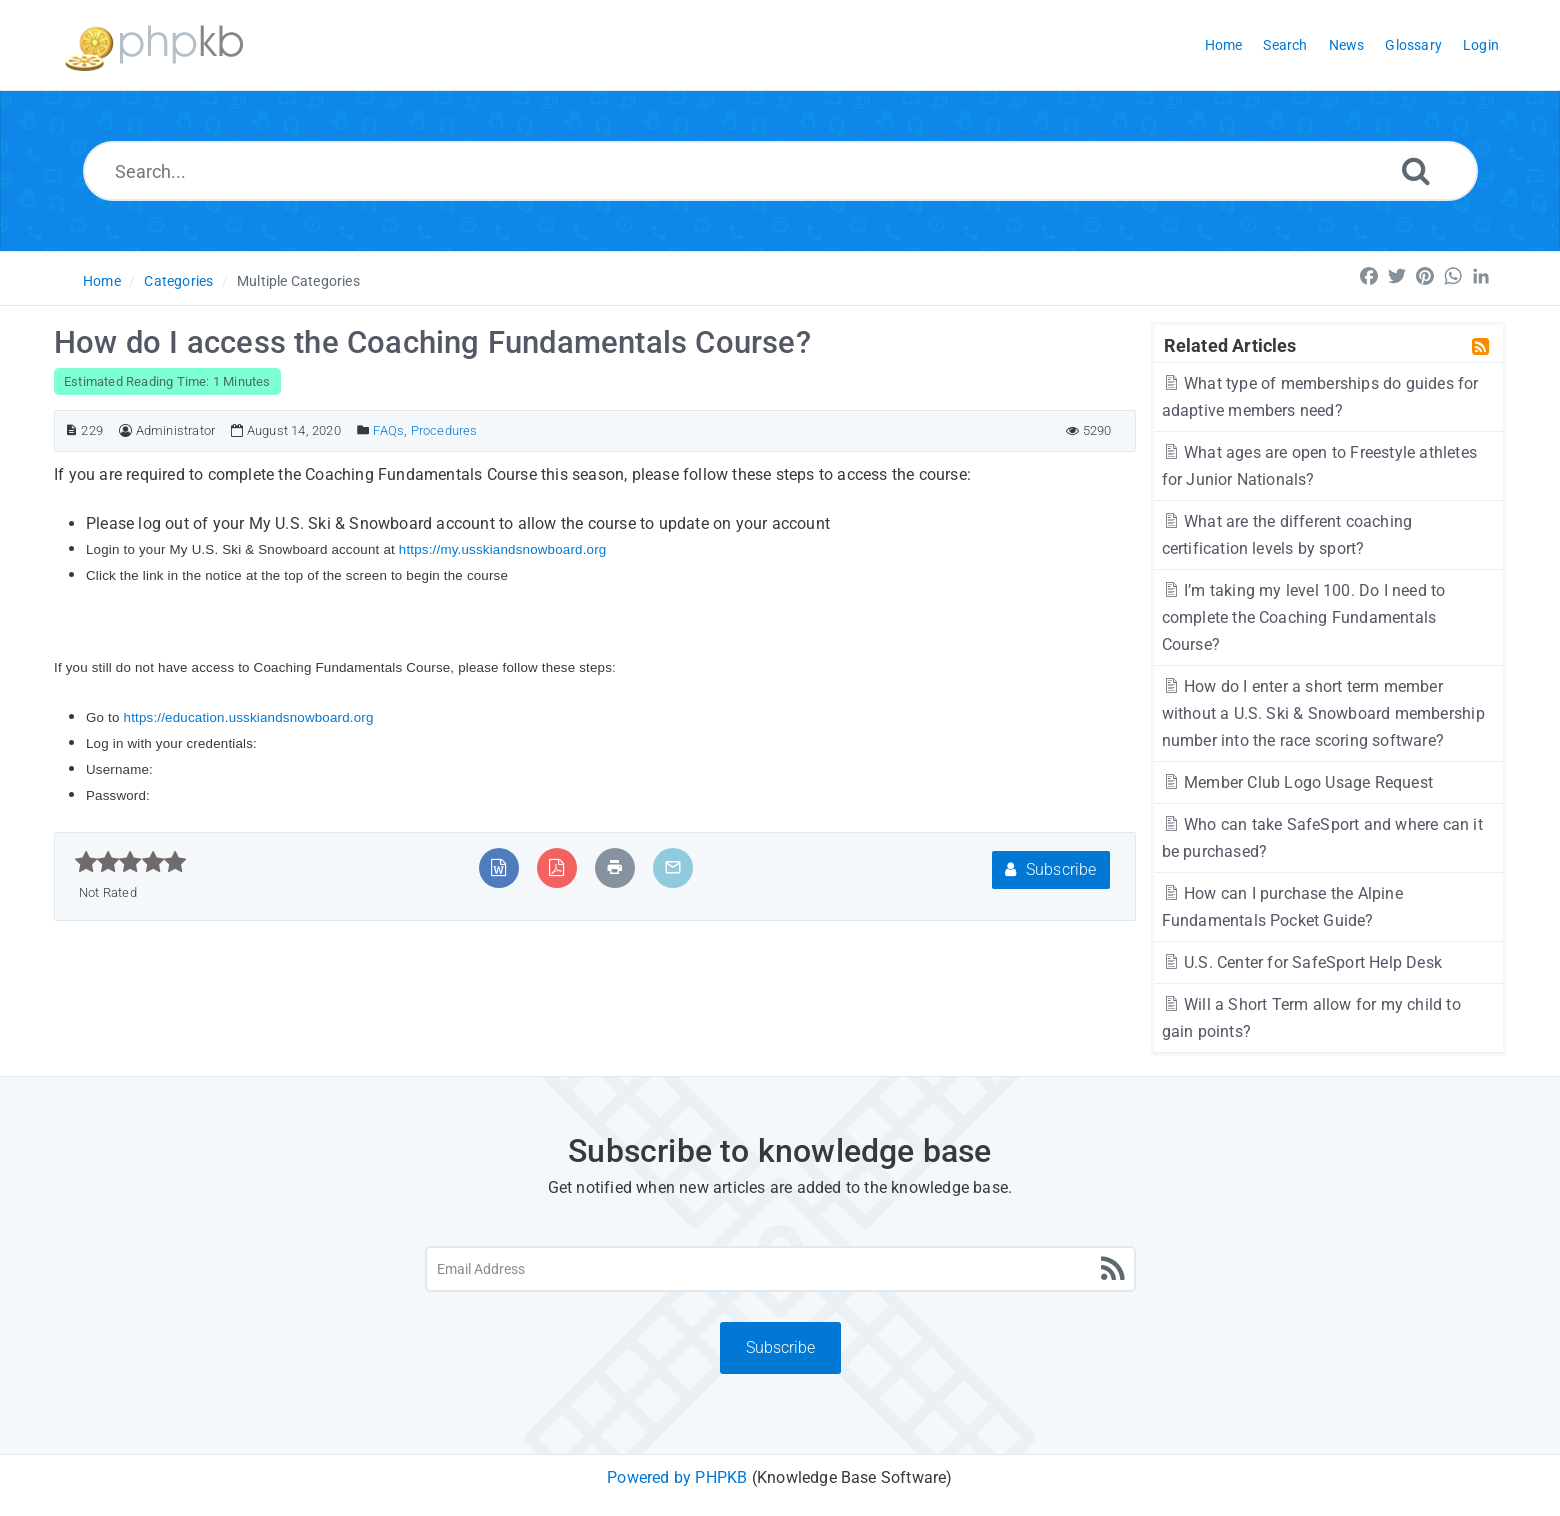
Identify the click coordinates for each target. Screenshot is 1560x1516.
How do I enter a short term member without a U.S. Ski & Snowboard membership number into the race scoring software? (1323, 713)
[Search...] (780, 171)
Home (102, 281)
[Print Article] (615, 867)
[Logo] (154, 45)
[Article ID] (71, 430)
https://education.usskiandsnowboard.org (249, 717)
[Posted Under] (363, 430)
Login (1481, 45)
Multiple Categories (298, 281)
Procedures (444, 430)
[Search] (1416, 170)
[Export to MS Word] (498, 867)
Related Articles (1230, 345)
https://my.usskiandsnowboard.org (503, 549)
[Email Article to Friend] (673, 867)
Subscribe (1050, 869)
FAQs (388, 430)
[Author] (125, 430)
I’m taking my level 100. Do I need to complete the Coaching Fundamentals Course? (1304, 617)
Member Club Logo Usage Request (1297, 782)
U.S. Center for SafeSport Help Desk (1302, 962)
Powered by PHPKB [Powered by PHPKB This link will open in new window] (677, 1477)
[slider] (130, 862)
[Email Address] (780, 1269)
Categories (178, 281)
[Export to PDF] (556, 867)
